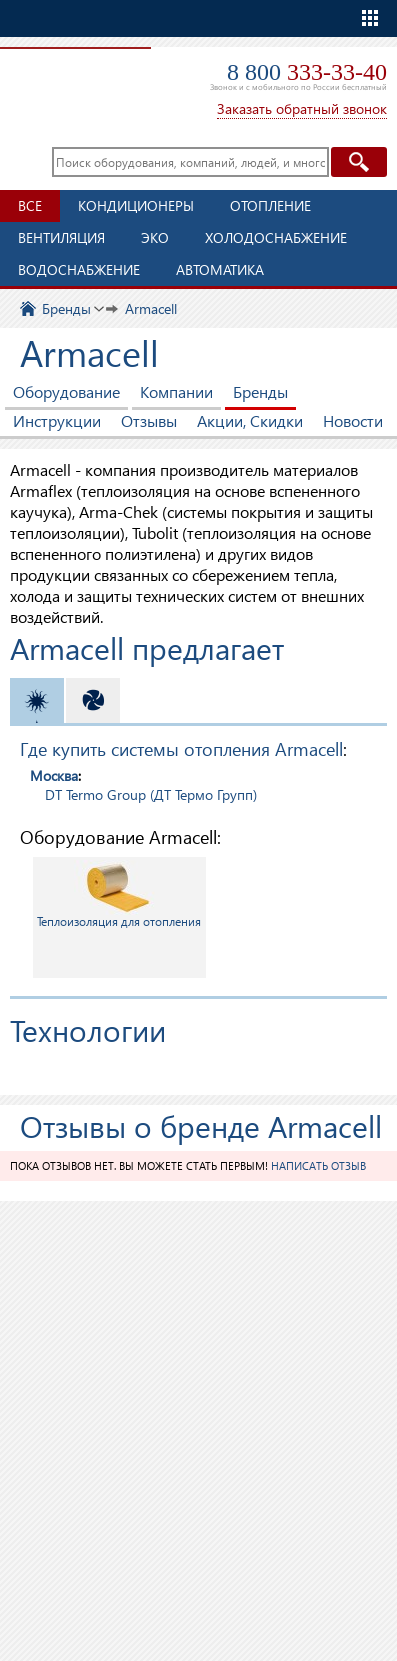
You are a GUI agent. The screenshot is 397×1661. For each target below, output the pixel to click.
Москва (54, 775)
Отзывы (149, 420)
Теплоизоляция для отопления (119, 894)
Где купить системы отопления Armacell (181, 748)
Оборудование (66, 391)
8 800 (307, 72)
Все (30, 205)
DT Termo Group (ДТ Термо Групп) (151, 794)
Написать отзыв (318, 1165)
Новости (353, 420)
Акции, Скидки (250, 420)
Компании (176, 391)
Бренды (260, 391)
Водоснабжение (79, 269)
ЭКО (155, 237)
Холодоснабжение (276, 237)
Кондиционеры (136, 205)
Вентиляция (61, 237)
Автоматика (220, 269)
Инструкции (57, 420)
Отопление (270, 205)
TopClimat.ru (73, 76)
